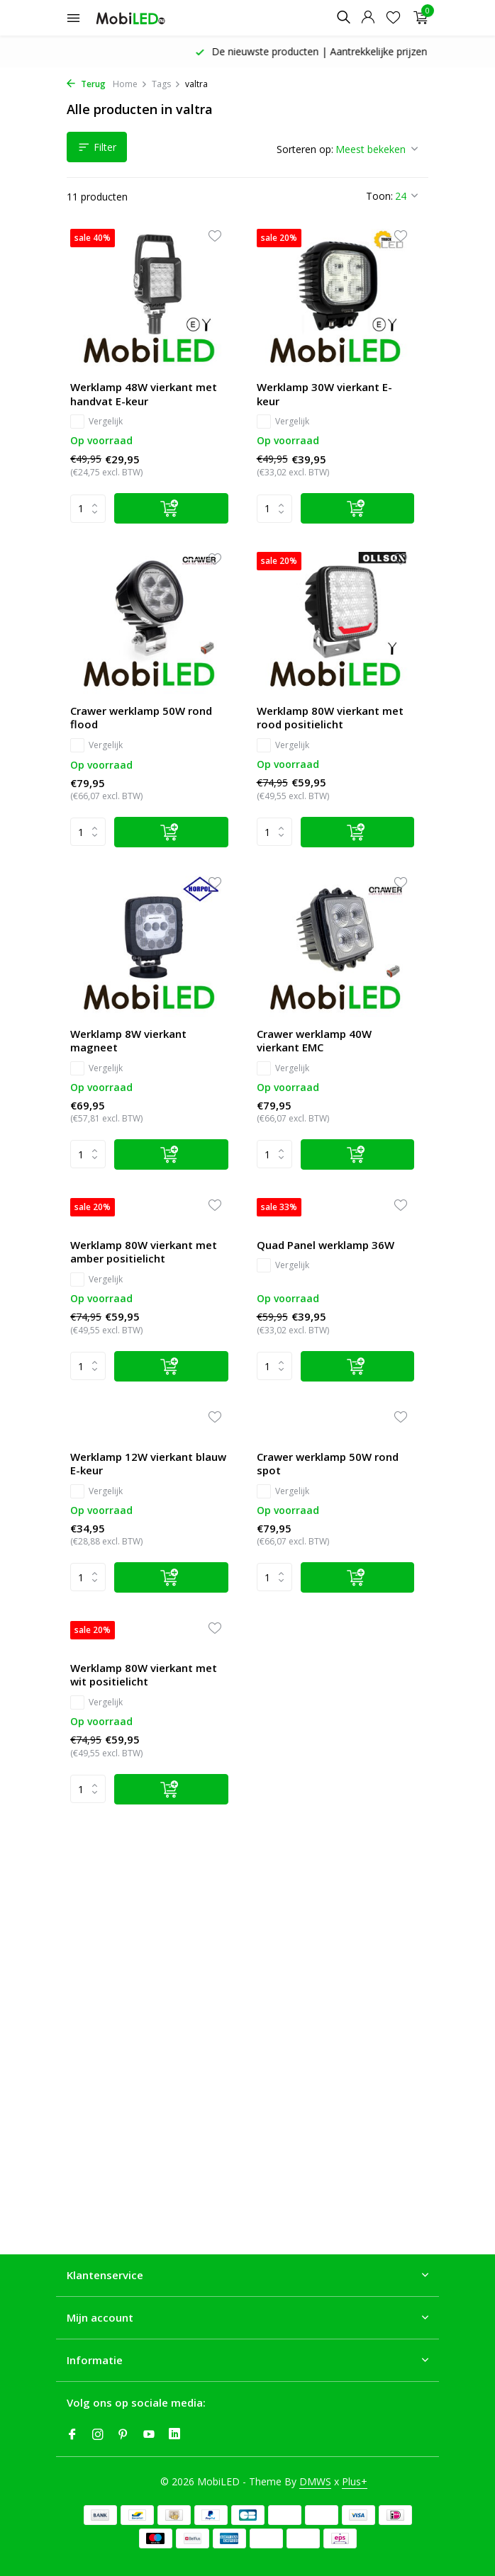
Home (130, 84)
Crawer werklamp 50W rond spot (328, 1464)
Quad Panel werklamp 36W (325, 1245)
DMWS (315, 2481)
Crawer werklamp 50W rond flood (141, 718)
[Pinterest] (123, 2435)
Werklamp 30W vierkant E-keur (324, 394)
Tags (166, 84)
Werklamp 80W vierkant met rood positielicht (330, 718)
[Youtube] (149, 2435)
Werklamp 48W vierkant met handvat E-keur (143, 394)
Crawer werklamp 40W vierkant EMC (314, 1041)
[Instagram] (98, 2435)
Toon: (379, 196)
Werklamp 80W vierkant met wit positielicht (143, 1675)
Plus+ (354, 2481)
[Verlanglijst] (393, 18)
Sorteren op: (305, 149)
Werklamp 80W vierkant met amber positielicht (143, 1252)
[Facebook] (72, 2435)
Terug (86, 84)
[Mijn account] (367, 18)
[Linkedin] (174, 2435)
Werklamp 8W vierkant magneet (128, 1041)
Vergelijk (96, 421)
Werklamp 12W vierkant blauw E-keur (148, 1464)
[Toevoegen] (171, 508)
